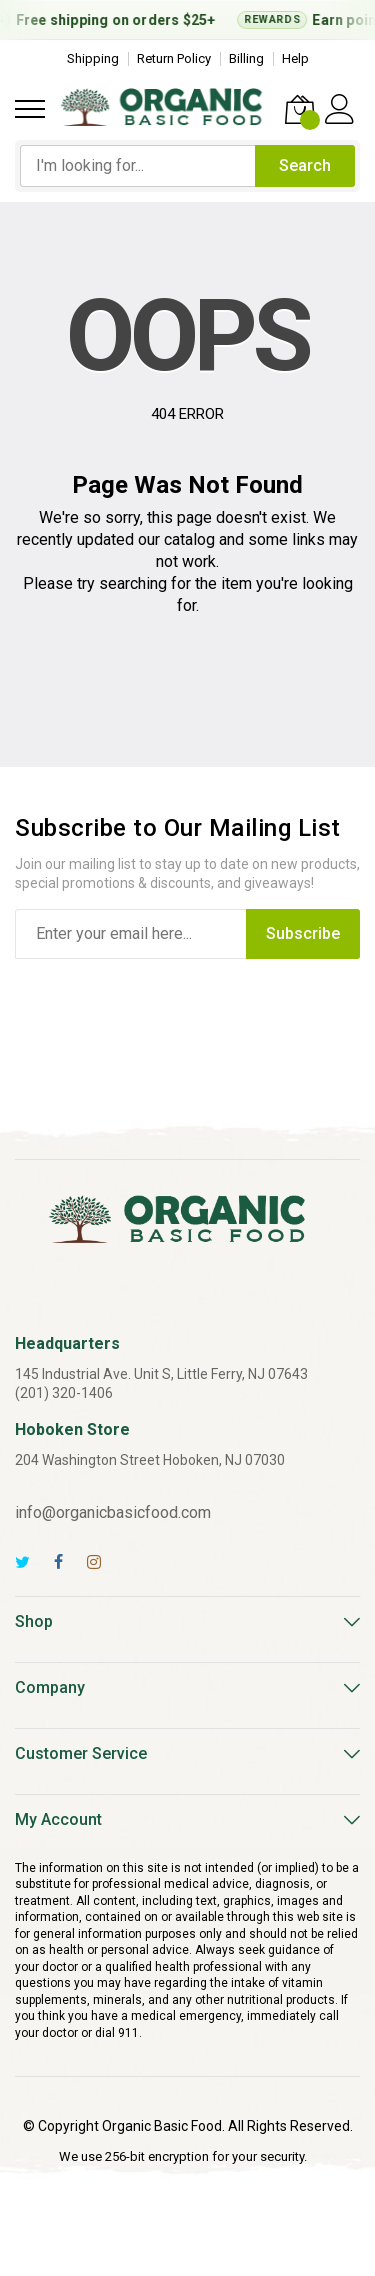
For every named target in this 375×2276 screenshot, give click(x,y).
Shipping (93, 58)
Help (295, 58)
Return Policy (174, 58)
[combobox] (137, 166)
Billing (246, 58)
